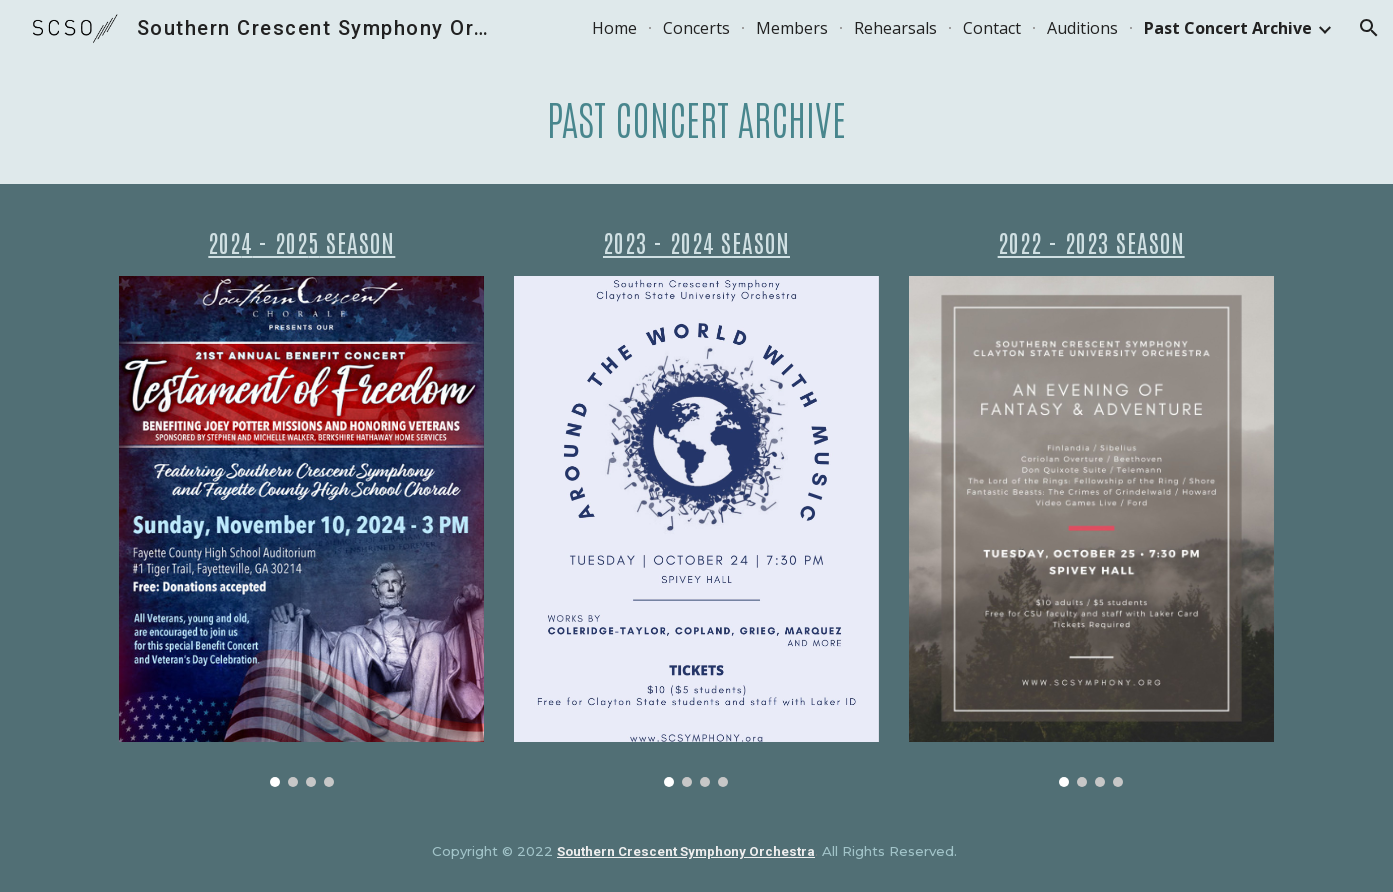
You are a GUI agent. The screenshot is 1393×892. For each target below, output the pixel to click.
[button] (1369, 28)
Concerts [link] (696, 28)
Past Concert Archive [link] (1228, 28)
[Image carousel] (301, 531)
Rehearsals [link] (895, 28)
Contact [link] (992, 28)
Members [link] (792, 28)
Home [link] (614, 28)
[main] (696, 120)
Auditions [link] (1082, 28)
